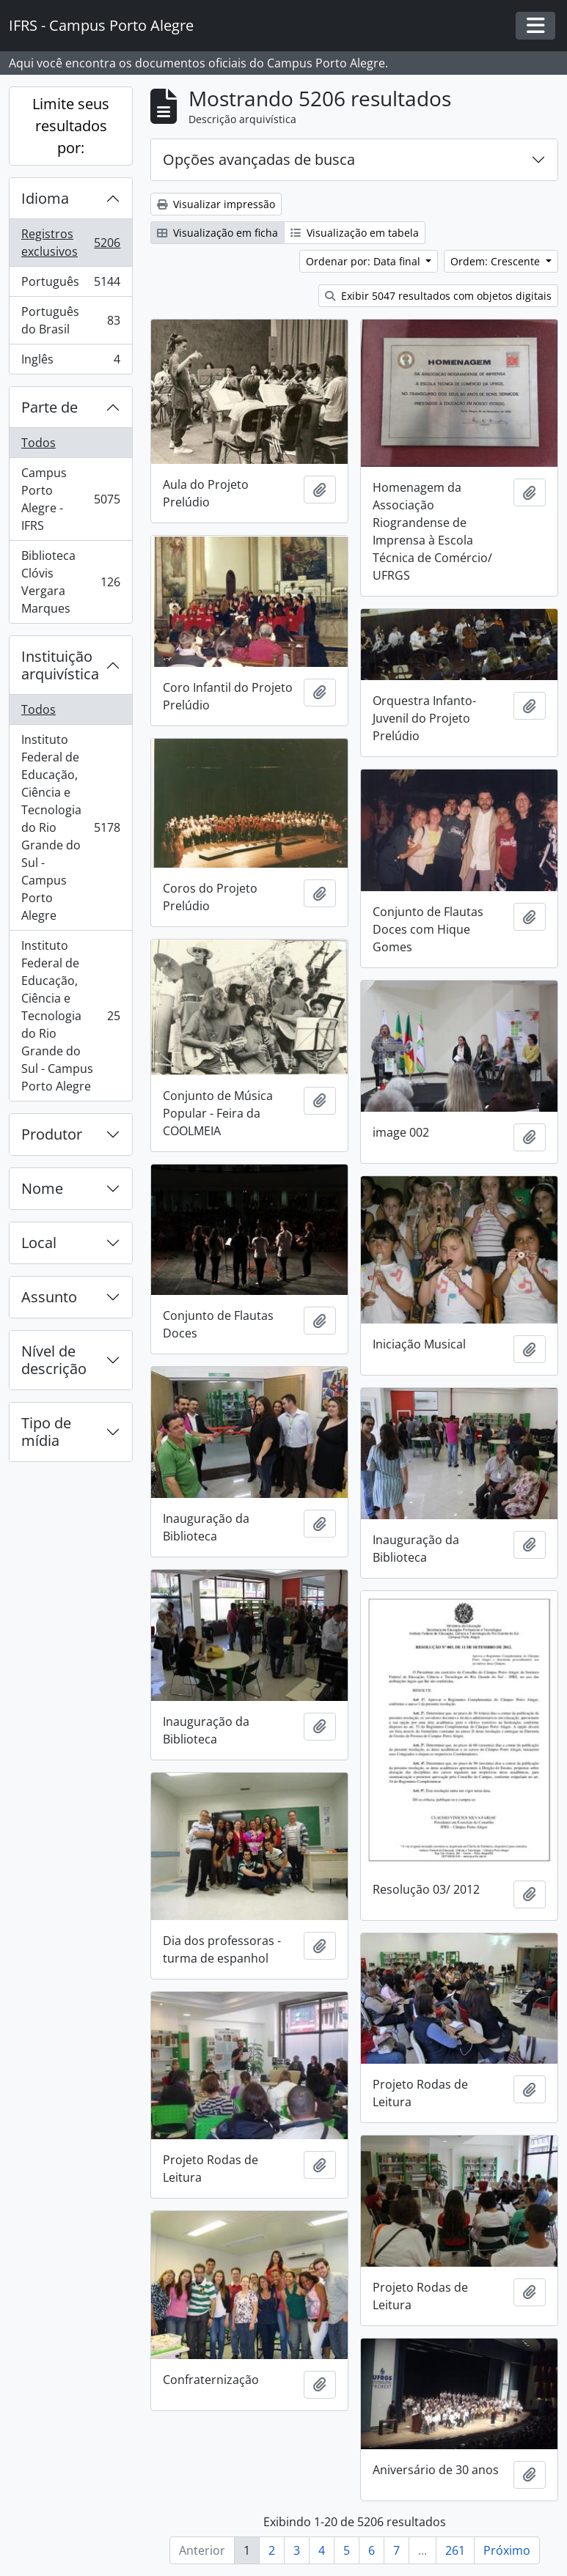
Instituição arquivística (60, 665)
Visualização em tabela (354, 233)
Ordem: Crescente (496, 261)
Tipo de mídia (46, 1431)
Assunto (49, 1297)
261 (455, 2550)
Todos (38, 443)
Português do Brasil (70, 320)
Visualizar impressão (216, 204)
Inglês (70, 362)
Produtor (51, 1134)
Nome (42, 1188)
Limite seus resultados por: (70, 126)
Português (70, 285)
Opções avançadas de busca (259, 159)
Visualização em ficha (217, 233)
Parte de (49, 407)
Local (38, 1242)
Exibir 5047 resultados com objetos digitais (438, 296)
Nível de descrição (54, 1360)
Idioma (45, 198)
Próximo (506, 2550)
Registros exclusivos (70, 242)
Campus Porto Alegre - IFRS (70, 499)
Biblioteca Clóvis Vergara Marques (70, 581)
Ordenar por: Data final (364, 261)
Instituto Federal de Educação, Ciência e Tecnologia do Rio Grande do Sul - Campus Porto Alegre (70, 827)
